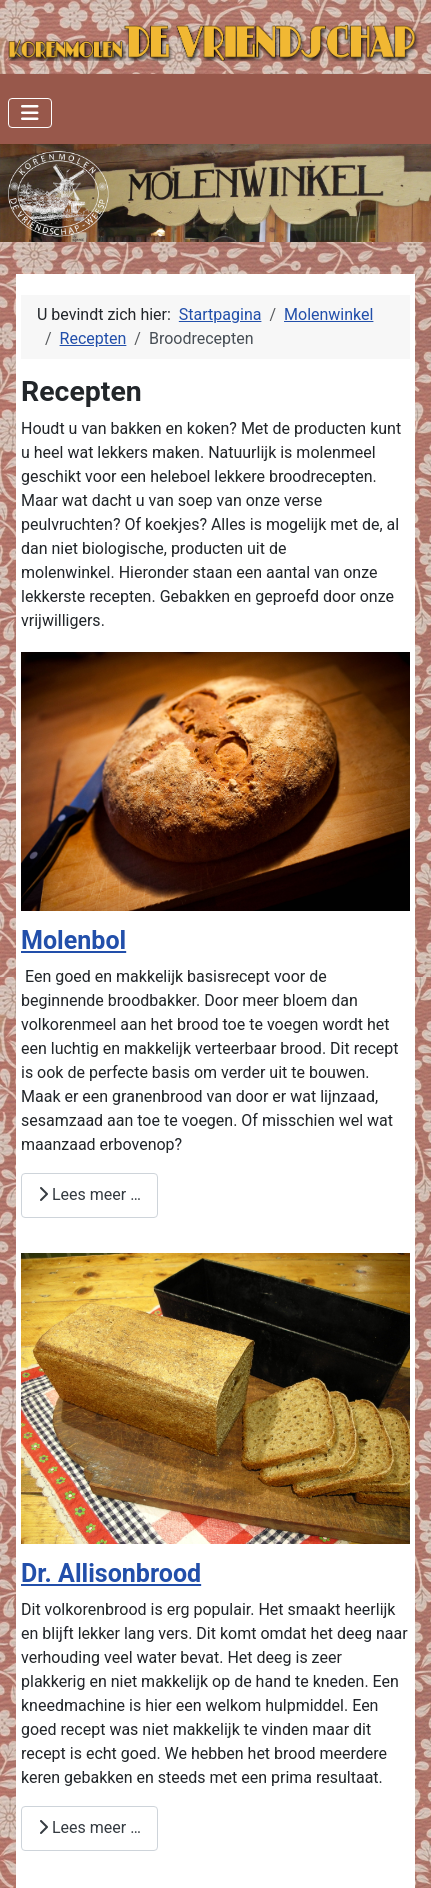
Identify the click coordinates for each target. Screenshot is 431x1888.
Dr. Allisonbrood (111, 1573)
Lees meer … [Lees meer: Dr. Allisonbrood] (89, 1827)
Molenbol (73, 940)
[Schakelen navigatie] (30, 113)
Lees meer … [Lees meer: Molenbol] (89, 1194)
